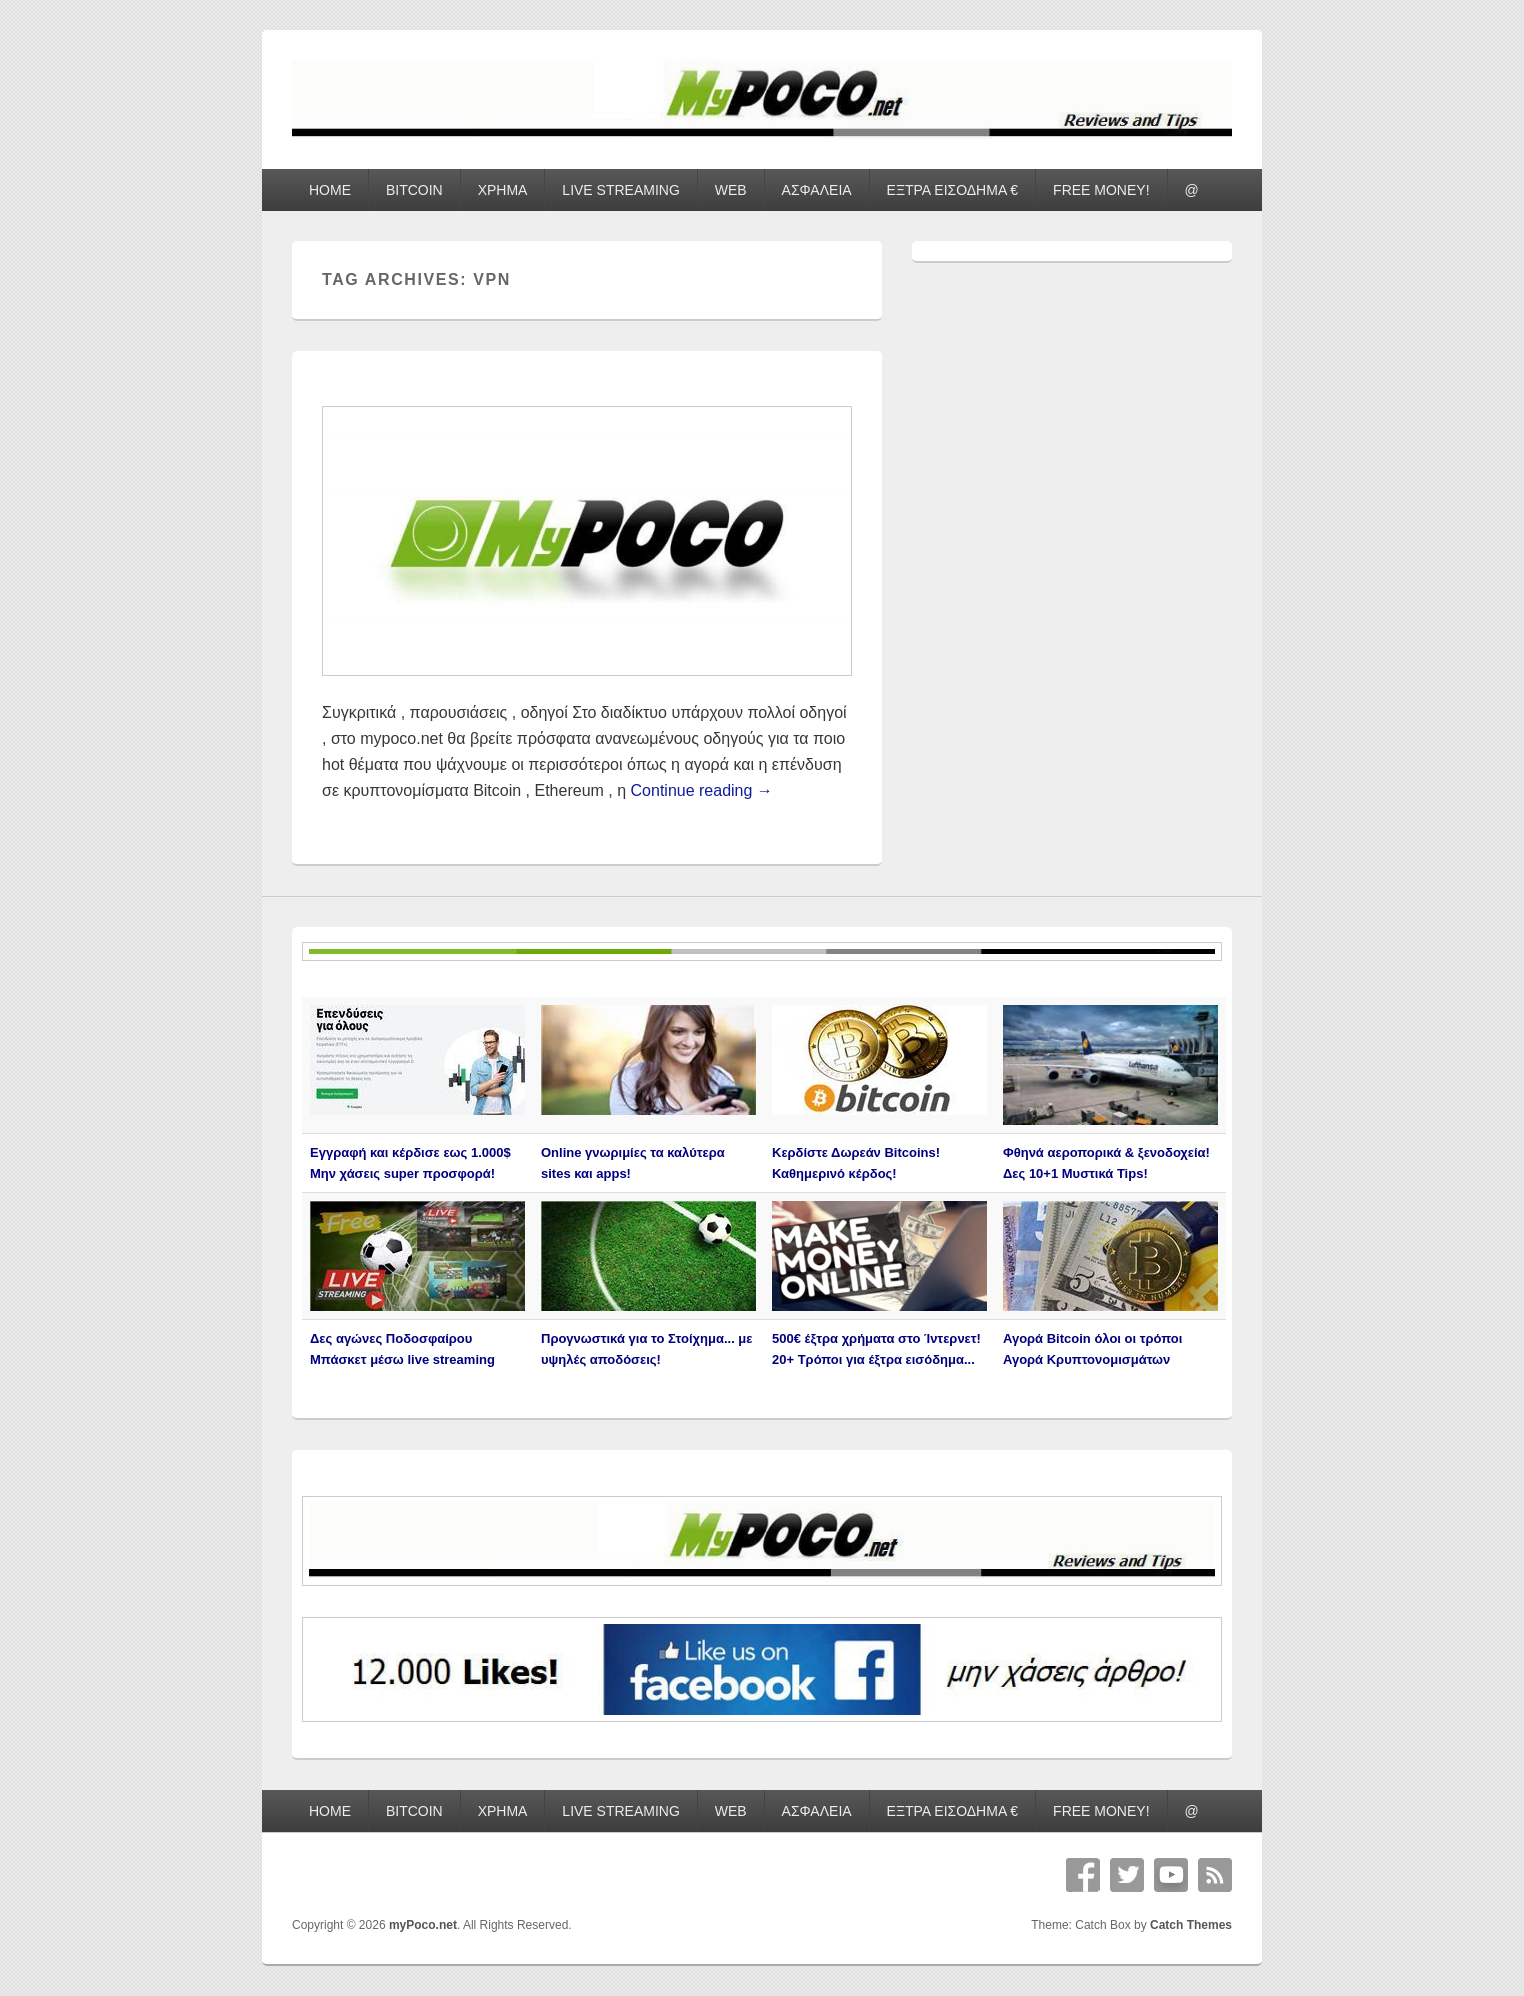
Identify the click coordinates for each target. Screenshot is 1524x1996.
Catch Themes (1191, 1925)
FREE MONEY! (1101, 190)
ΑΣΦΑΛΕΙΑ (817, 190)
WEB (731, 190)
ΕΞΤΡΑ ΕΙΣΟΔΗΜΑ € (953, 190)
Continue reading (702, 790)
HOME (330, 190)
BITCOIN (414, 190)
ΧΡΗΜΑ (503, 190)
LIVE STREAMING (620, 190)
